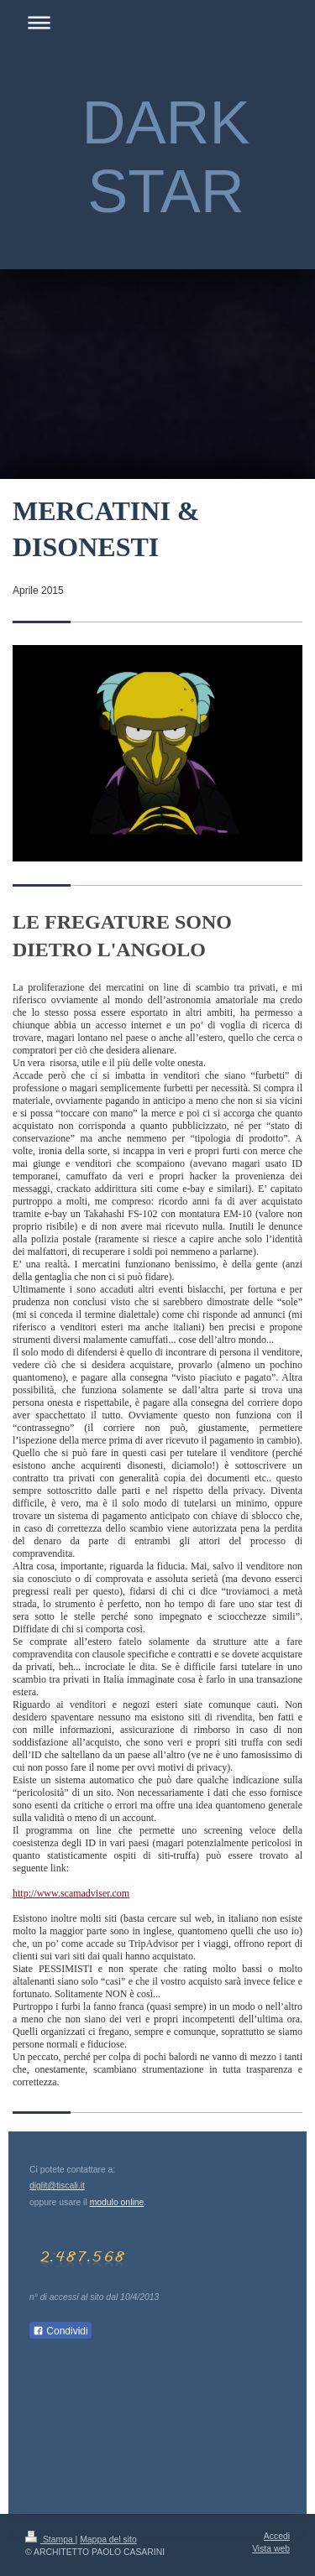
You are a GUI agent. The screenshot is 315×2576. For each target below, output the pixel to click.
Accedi (277, 2536)
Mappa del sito (108, 2539)
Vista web (271, 2548)
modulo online (117, 2202)
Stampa (50, 2539)
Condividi (60, 2331)
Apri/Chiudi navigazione (157, 22)
